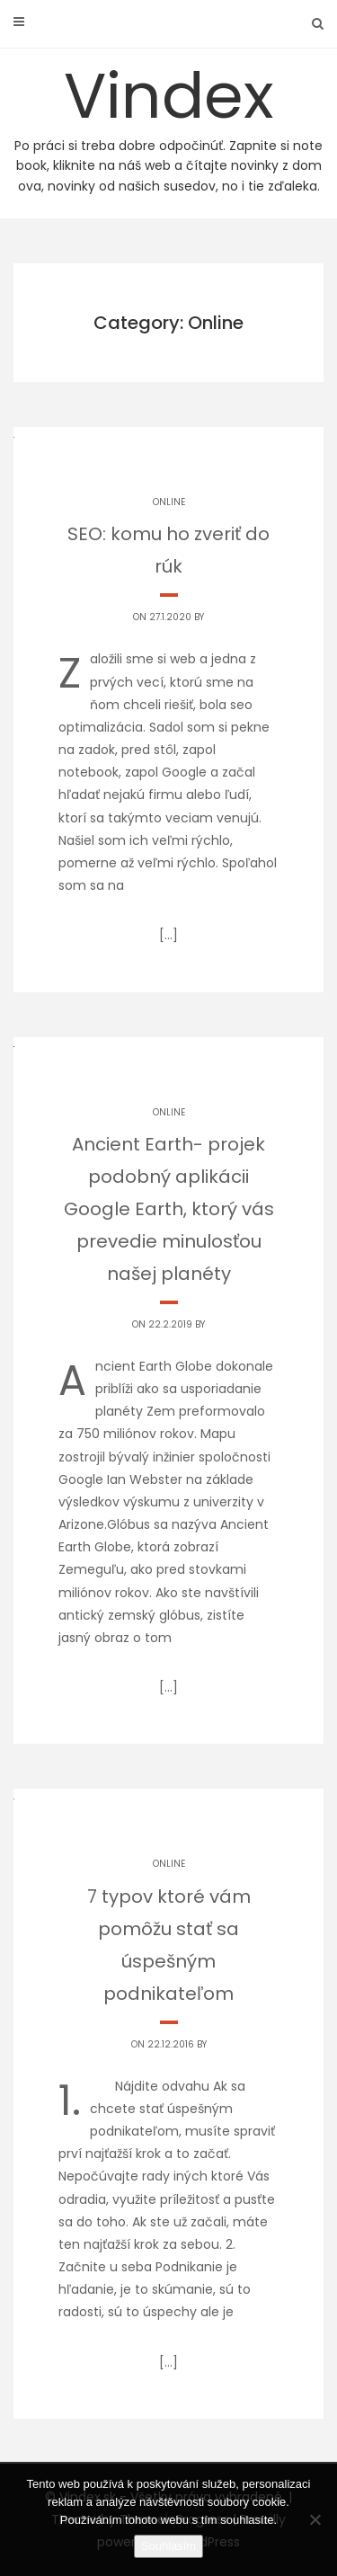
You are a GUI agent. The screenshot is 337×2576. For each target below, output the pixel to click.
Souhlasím (168, 2546)
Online (169, 502)
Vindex (168, 123)
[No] (315, 2519)
